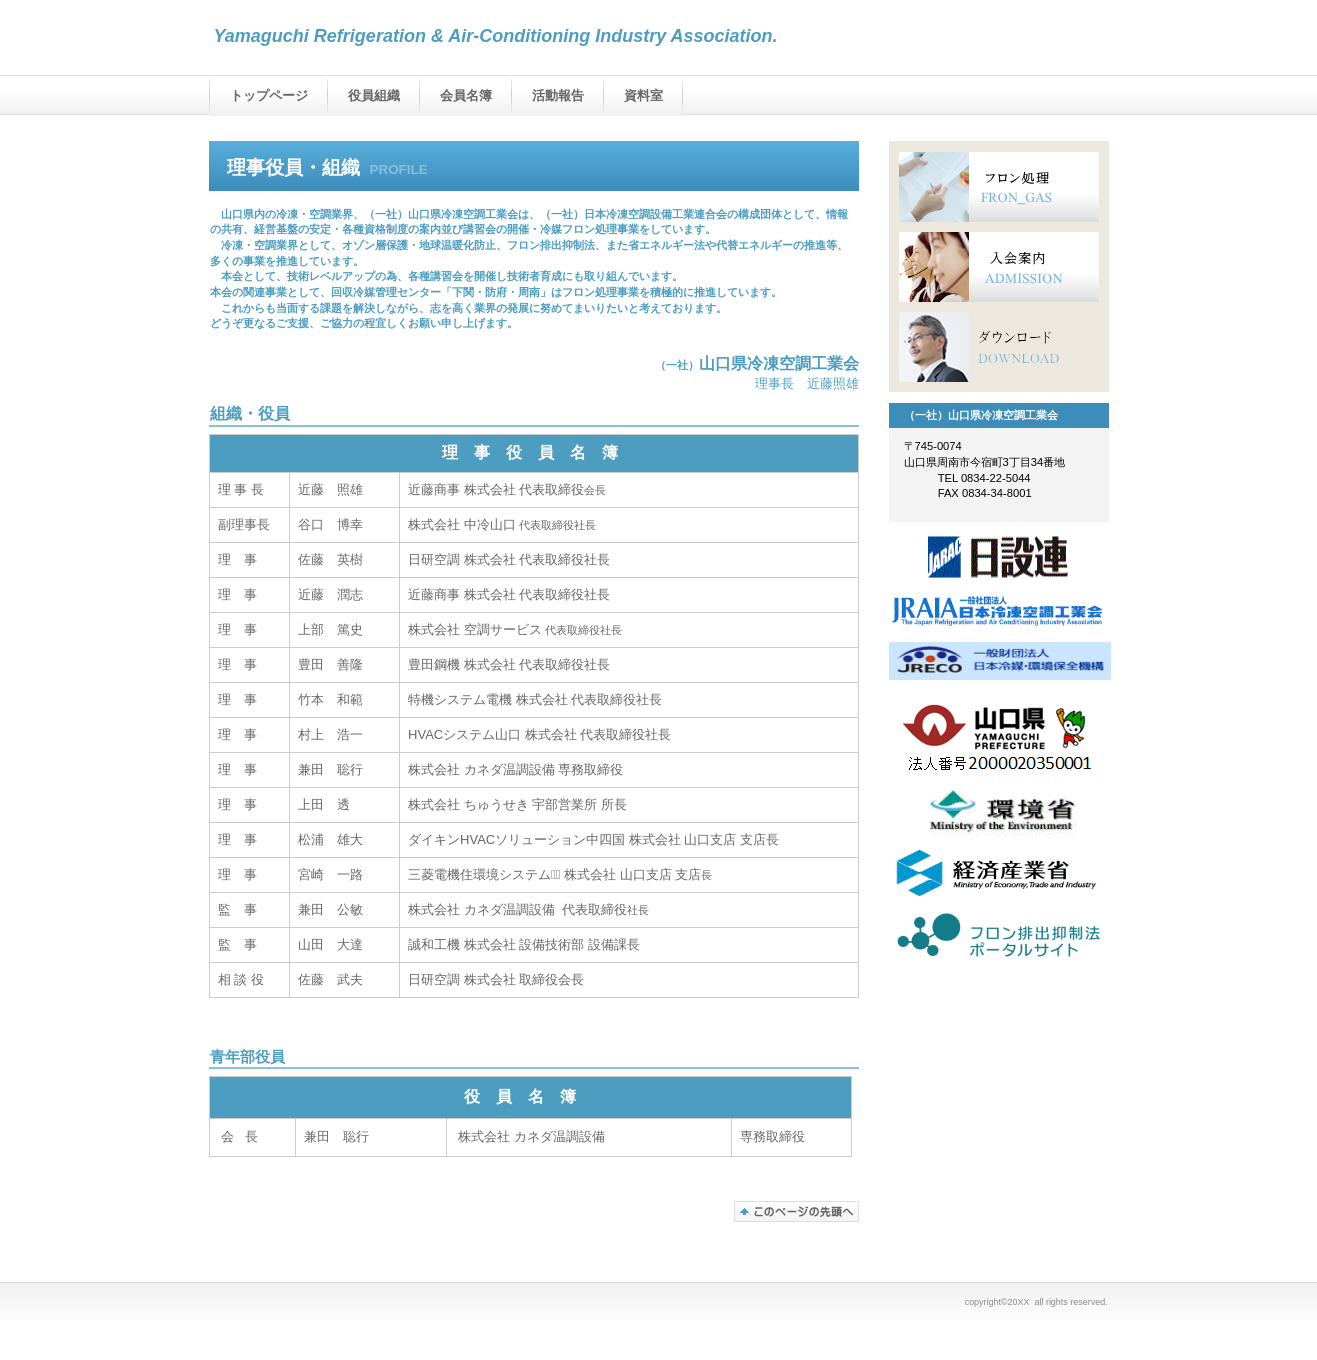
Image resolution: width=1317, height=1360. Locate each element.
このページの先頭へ (796, 1211)
